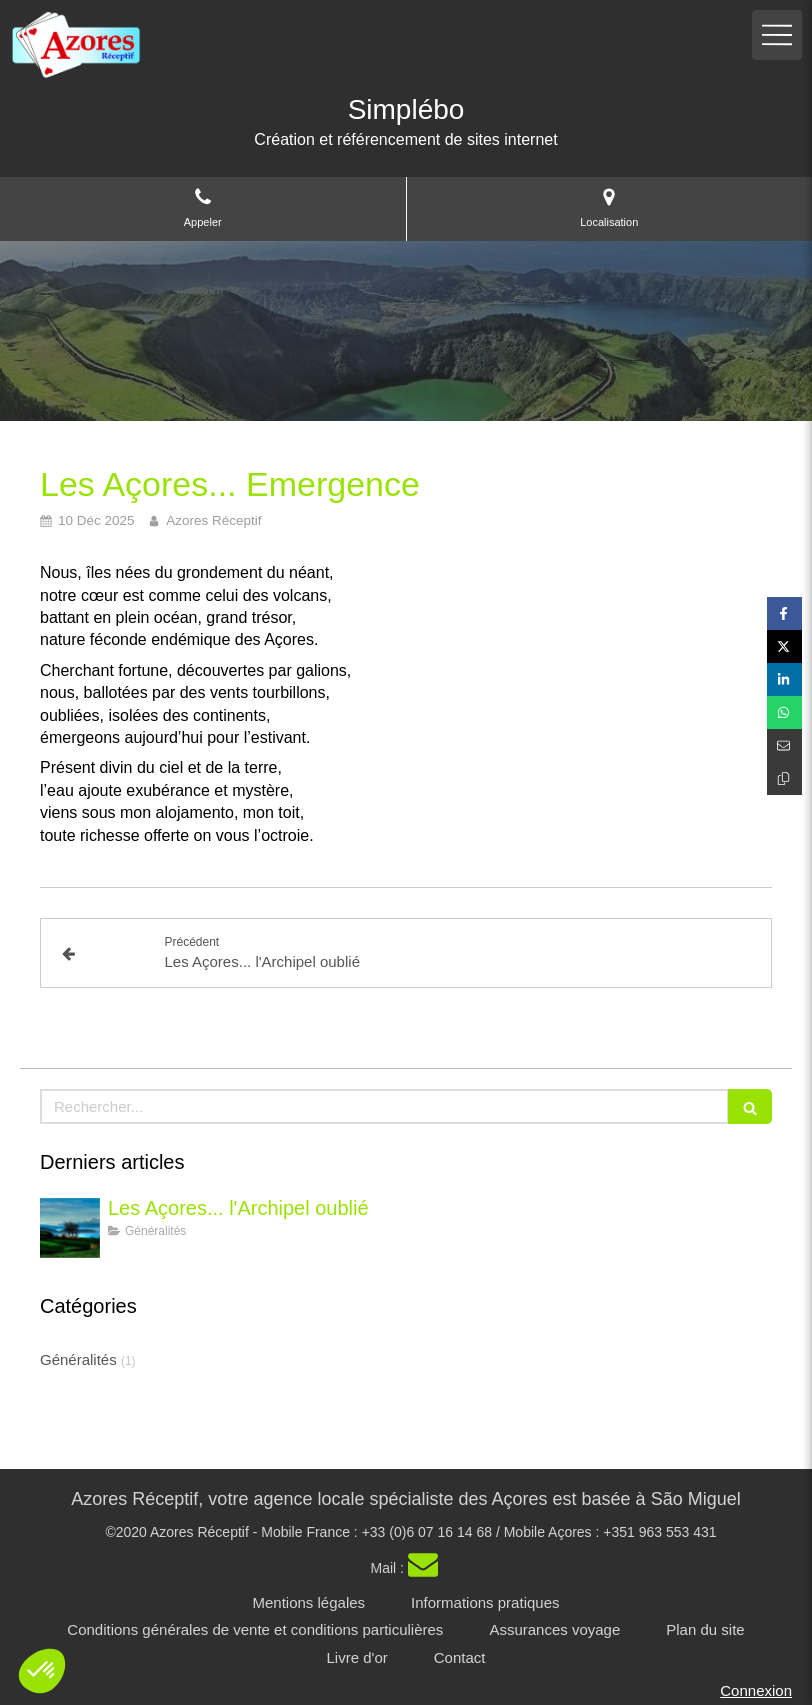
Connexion (756, 1690)
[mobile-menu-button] (777, 35)
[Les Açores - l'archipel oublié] (70, 1228)
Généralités (78, 1359)
